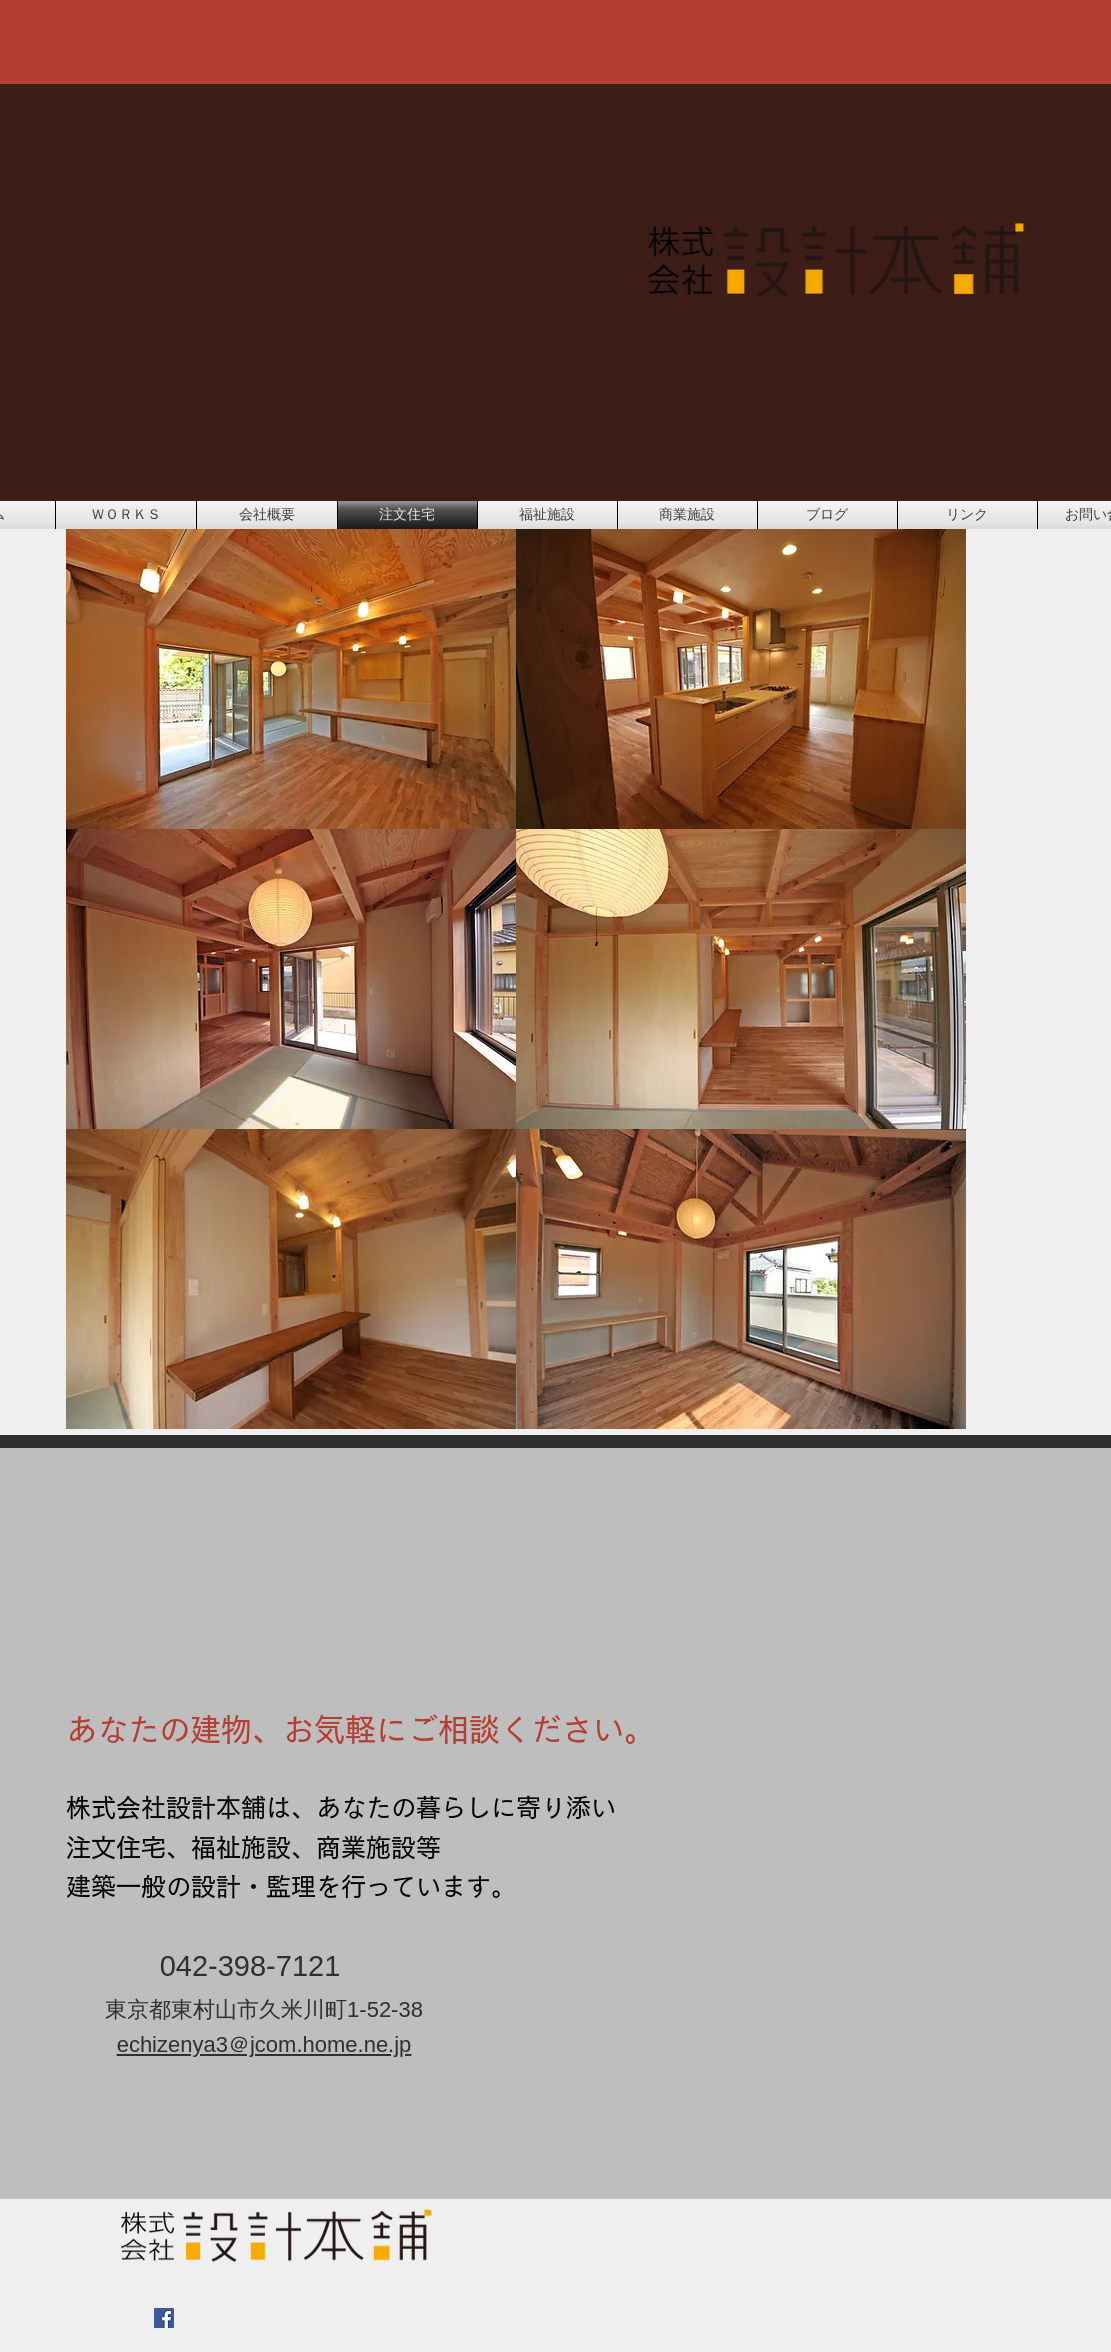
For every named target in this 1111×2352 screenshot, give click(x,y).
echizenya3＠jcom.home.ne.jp (264, 2044)
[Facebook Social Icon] (164, 2318)
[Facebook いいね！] (309, 2328)
